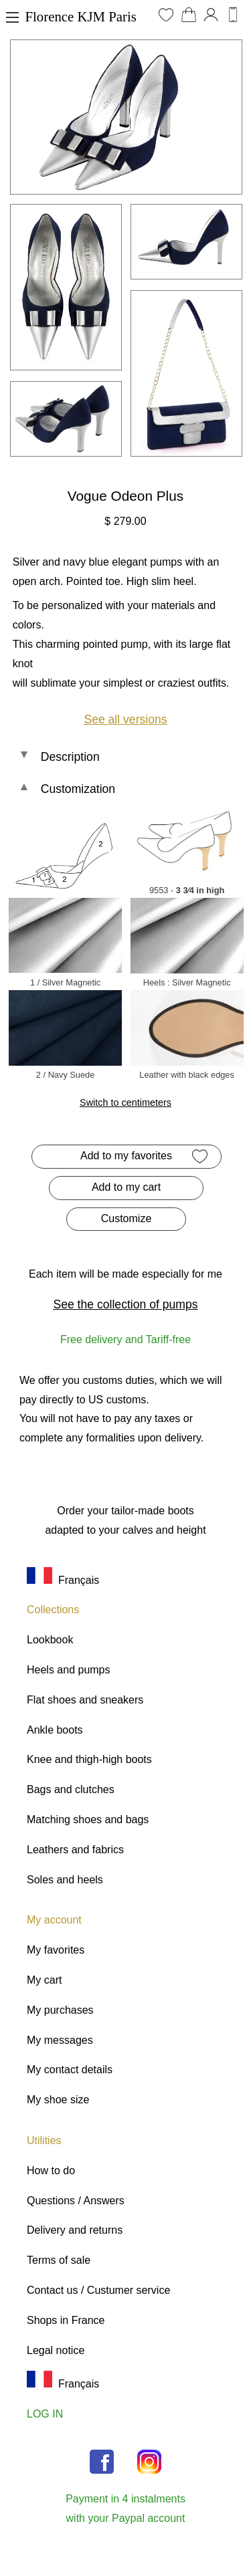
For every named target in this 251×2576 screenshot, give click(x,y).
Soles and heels (65, 1879)
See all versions (125, 719)
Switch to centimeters (125, 1102)
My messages (60, 2040)
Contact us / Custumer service (98, 2290)
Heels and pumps (68, 1669)
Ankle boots (55, 1730)
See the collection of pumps (125, 1304)
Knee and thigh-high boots (89, 1759)
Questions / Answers (75, 2200)
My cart (44, 1980)
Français (63, 1580)
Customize (126, 1218)
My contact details (69, 2069)
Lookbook (50, 1639)
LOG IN (45, 2414)
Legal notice (55, 2350)
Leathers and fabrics (75, 1849)
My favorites (55, 1950)
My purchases (60, 2010)
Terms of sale (58, 2260)
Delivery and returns (74, 2230)
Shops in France (66, 2320)
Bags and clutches (70, 1789)
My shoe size (58, 2099)
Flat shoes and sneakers (85, 1700)
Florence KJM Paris (81, 16)
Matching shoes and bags (88, 1819)
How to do (51, 2170)
